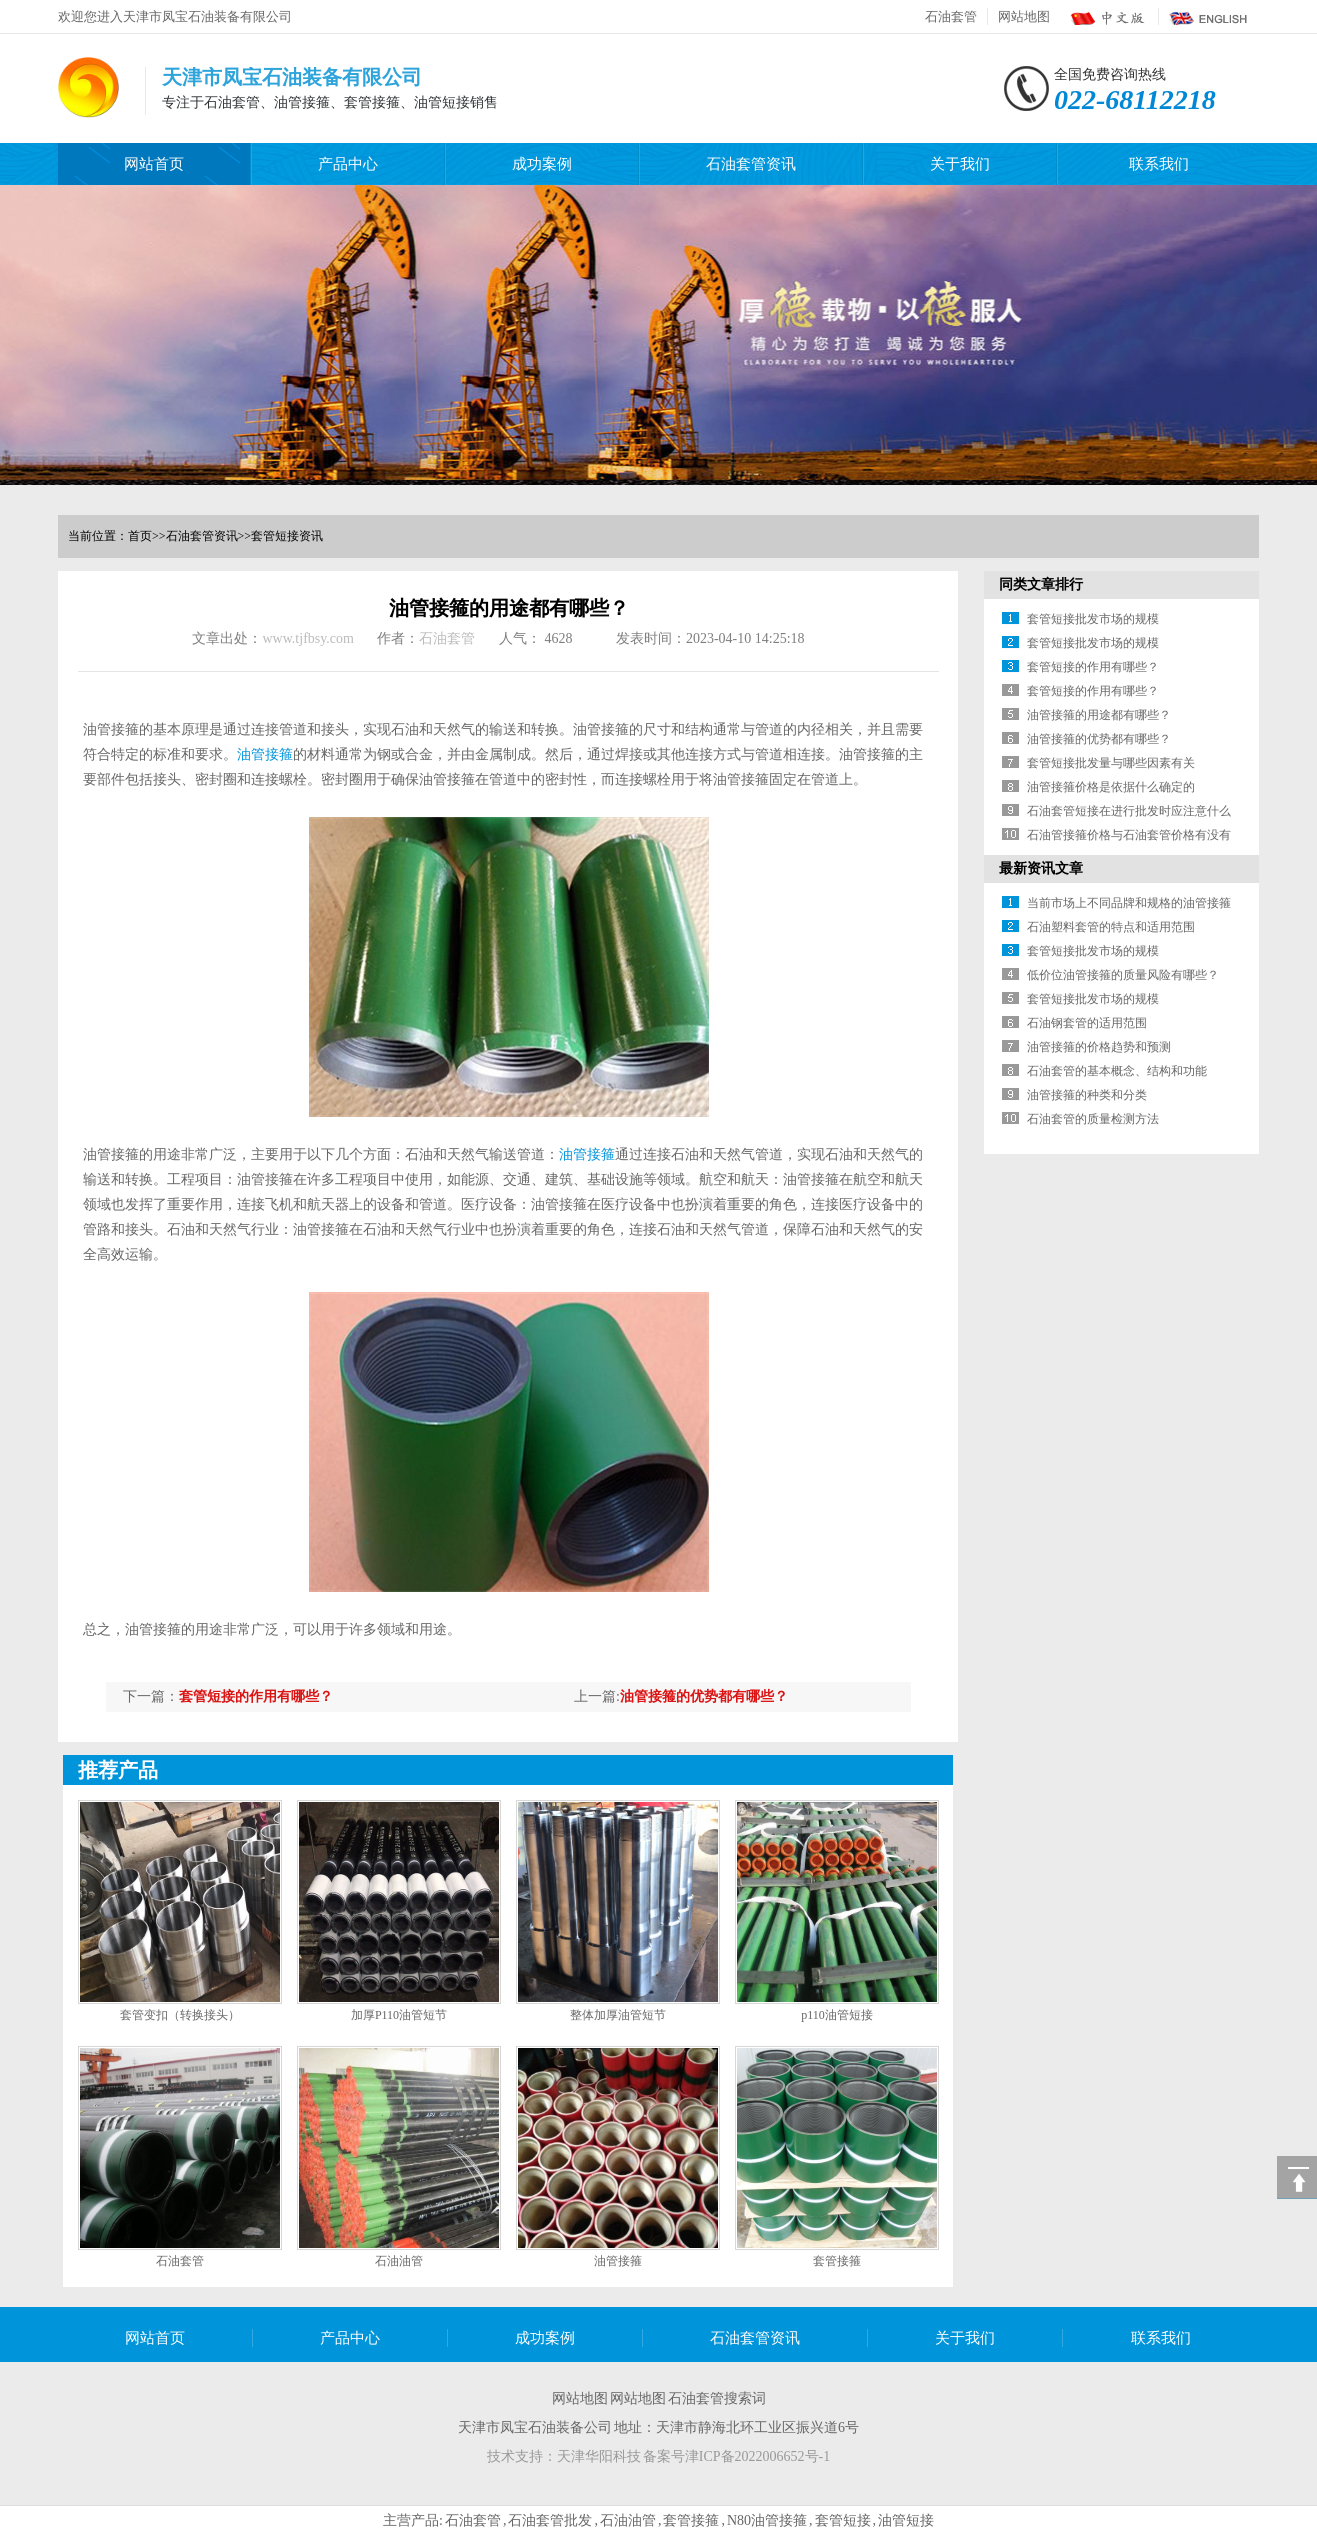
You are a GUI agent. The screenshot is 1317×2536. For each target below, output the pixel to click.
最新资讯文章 (1041, 868)
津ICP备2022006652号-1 (757, 2456)
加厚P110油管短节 (399, 2015)
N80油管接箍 (767, 2520)
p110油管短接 (837, 2015)
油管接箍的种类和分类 (1087, 1095)
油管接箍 (265, 754)
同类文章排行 (1041, 584)
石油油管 (399, 2261)
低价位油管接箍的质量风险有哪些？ (1123, 975)
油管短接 (906, 2520)
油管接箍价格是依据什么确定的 (1111, 787)
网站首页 (154, 164)
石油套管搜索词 (717, 2398)
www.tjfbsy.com (308, 638)
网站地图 (1024, 16)
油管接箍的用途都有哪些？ (1099, 715)
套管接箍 (837, 2261)
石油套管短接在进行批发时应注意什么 (1129, 811)
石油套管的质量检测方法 (1093, 1119)
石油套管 (951, 16)
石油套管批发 (550, 2520)
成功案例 (542, 164)
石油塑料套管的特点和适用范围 (1111, 927)
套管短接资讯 (287, 536)
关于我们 (960, 164)
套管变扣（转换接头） (180, 2015)
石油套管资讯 (751, 164)
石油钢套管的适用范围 (1087, 1023)
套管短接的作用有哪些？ (256, 1696)
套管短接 (843, 2520)
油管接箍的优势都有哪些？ (704, 1696)
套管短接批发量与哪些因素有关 (1111, 763)
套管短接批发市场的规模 (1093, 619)
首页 (140, 536)
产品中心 (348, 164)
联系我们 (1159, 164)
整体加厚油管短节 (618, 2015)
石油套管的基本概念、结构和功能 (1117, 1071)
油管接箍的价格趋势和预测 (1099, 1047)
